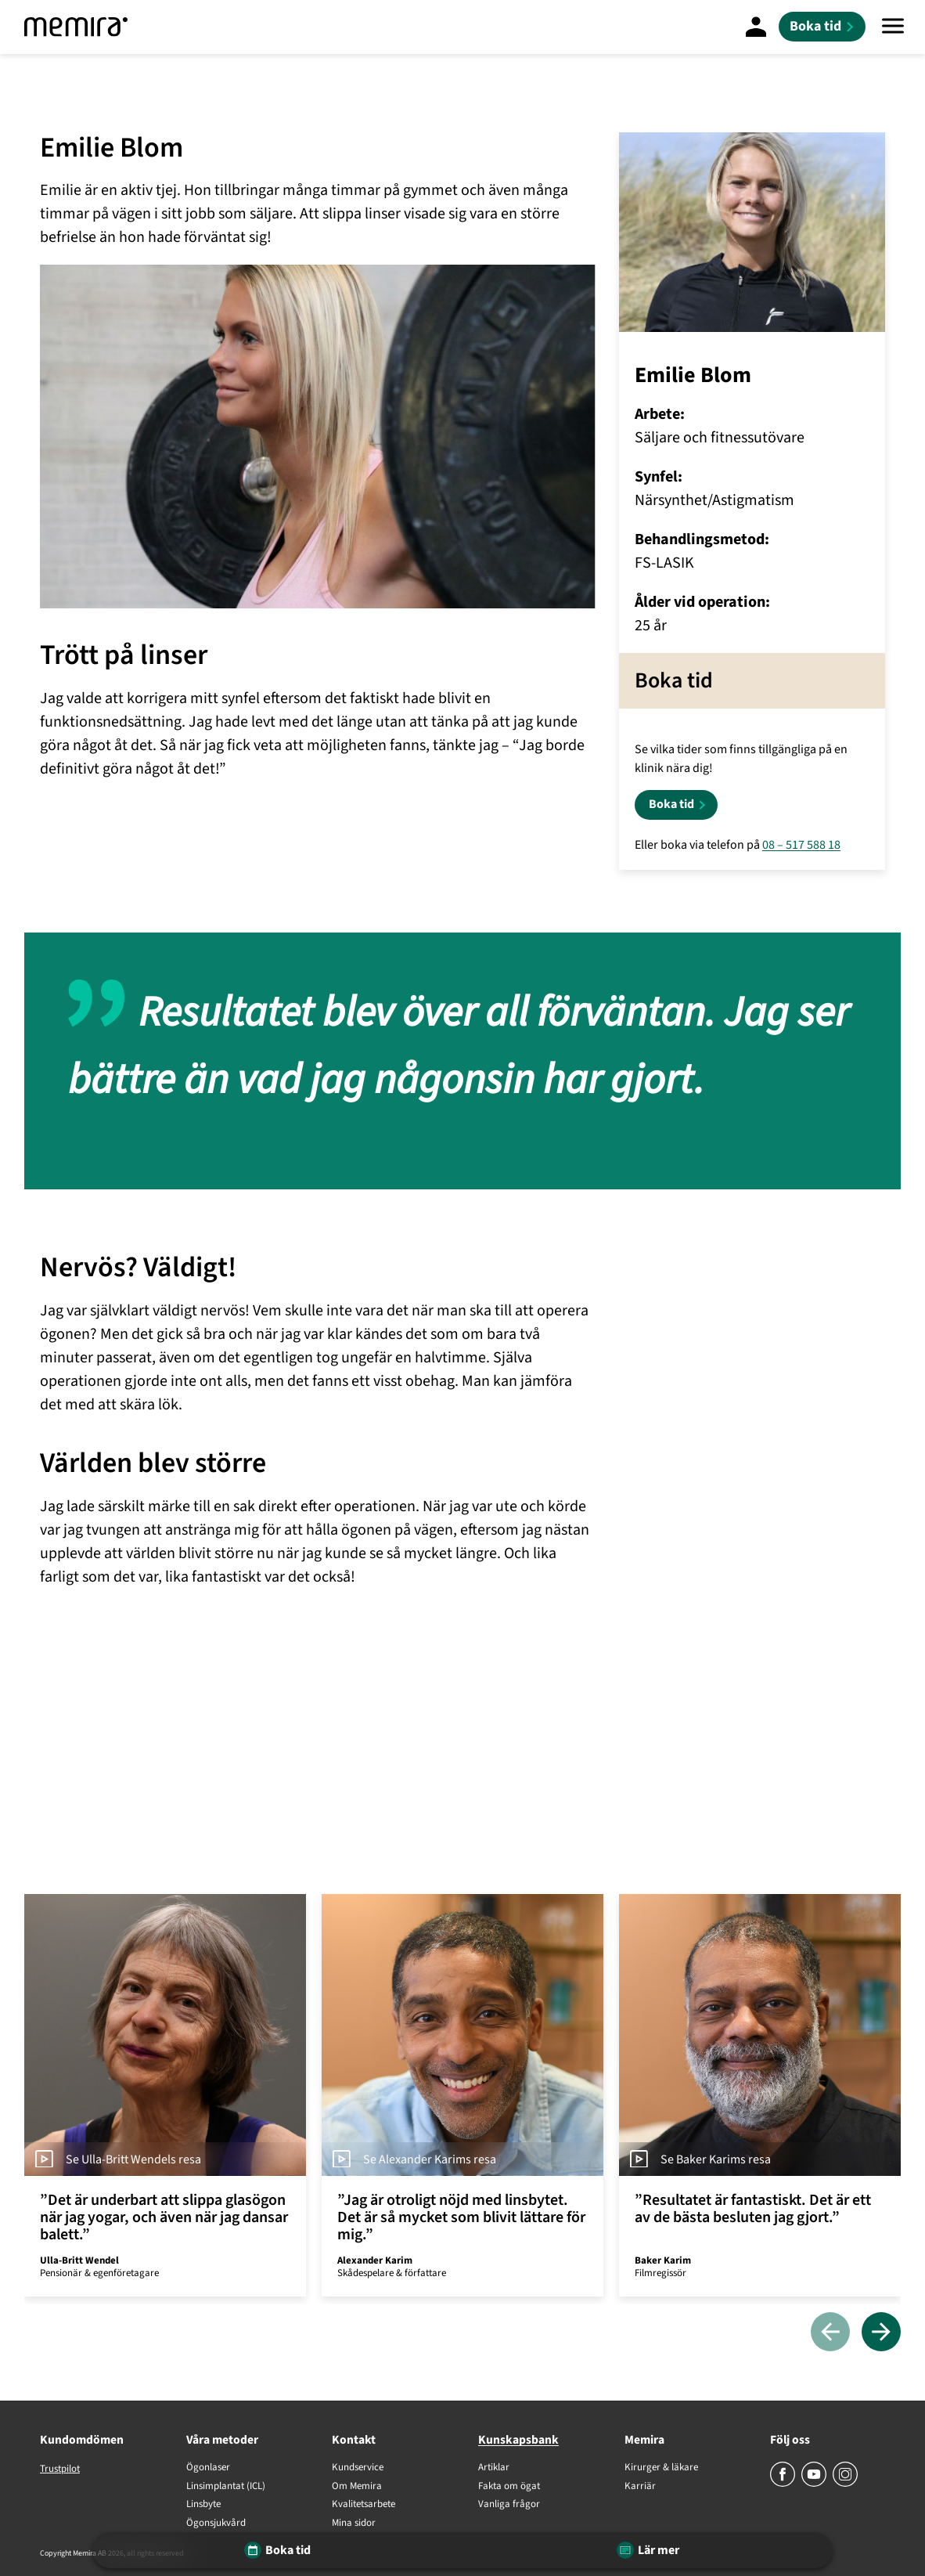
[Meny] (892, 27)
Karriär (640, 2486)
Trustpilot (60, 2469)
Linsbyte (203, 2504)
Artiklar (493, 2468)
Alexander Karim (374, 2260)
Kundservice (357, 2468)
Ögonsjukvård (216, 2523)
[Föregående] (830, 2333)
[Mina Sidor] (756, 26)
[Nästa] (881, 2333)
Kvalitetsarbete (363, 2504)
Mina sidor (354, 2523)
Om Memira (357, 2486)
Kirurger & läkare (661, 2468)
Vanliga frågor (509, 2504)
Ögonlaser (208, 2468)
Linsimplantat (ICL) (225, 2486)
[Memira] (76, 27)
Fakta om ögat (509, 2486)
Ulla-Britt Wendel (79, 2260)
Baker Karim (663, 2260)
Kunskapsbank (518, 2439)
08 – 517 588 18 (801, 844)
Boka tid (671, 804)
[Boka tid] (822, 26)
